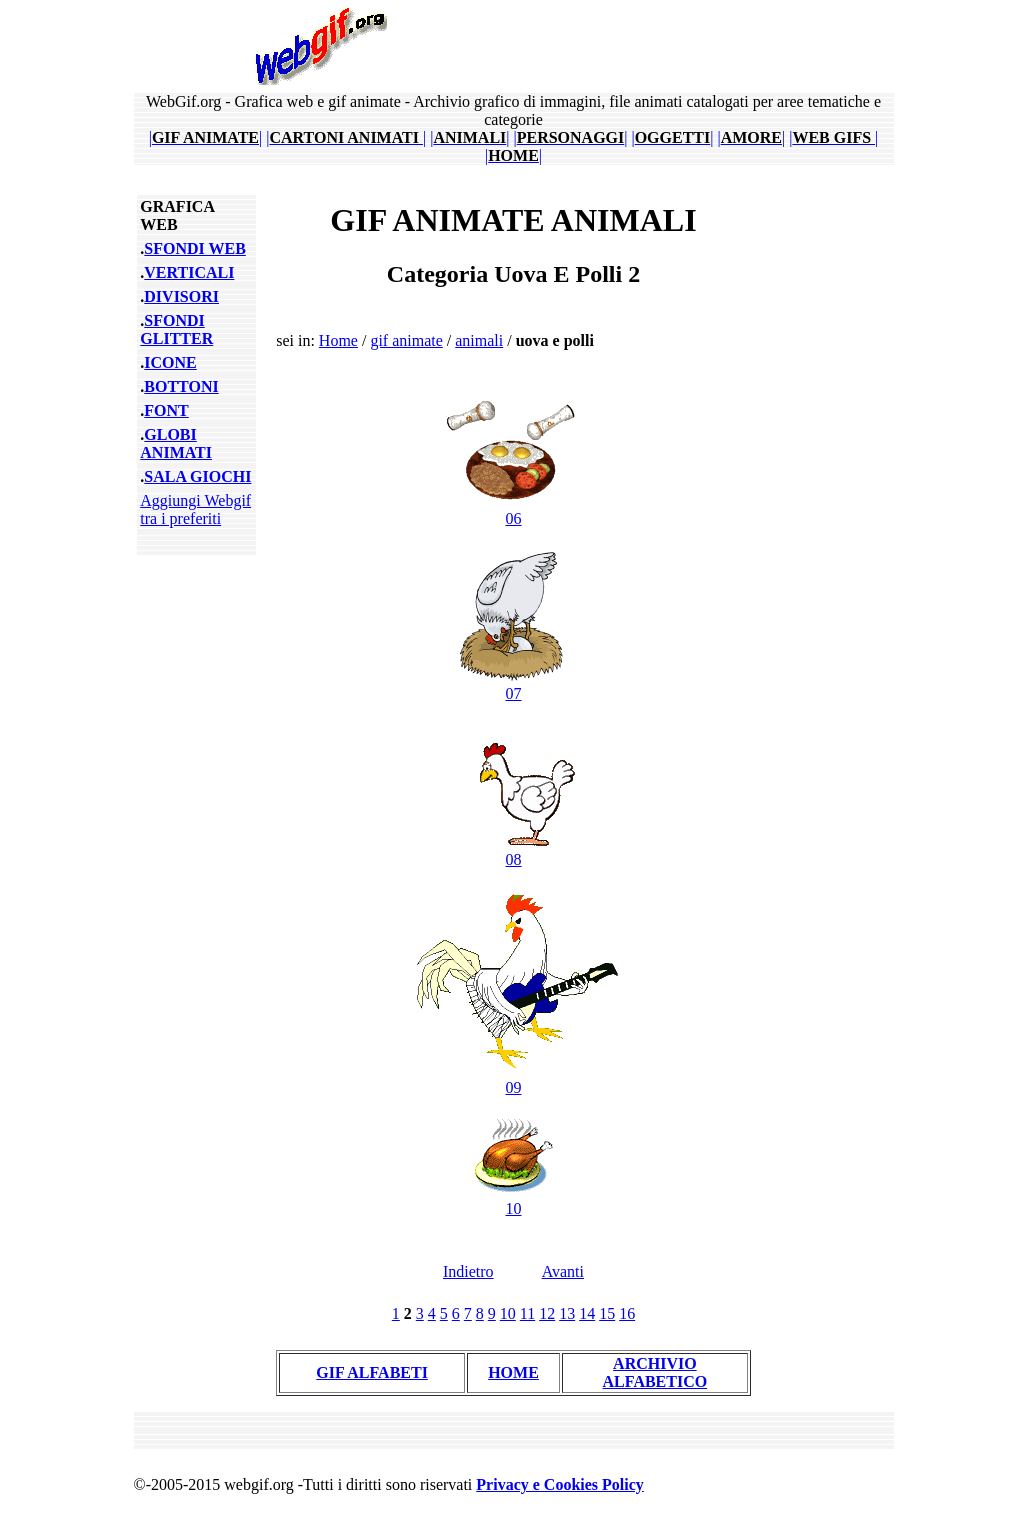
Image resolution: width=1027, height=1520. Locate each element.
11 (527, 1313)
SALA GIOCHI (197, 476)
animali (479, 340)
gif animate (406, 340)
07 (513, 684)
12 (547, 1313)
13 (567, 1313)
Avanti (563, 1271)
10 (513, 1199)
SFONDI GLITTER (176, 329)
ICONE (170, 362)
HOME (513, 1372)
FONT (166, 410)
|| (206, 137)
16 (627, 1313)
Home (338, 340)
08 (513, 850)
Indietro (468, 1271)
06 (513, 509)
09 (513, 1078)
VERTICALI (189, 272)
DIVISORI (181, 296)
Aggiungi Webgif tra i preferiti (195, 509)
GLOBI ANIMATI (176, 443)
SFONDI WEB (195, 248)
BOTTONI (181, 386)
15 (607, 1313)
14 (587, 1313)
